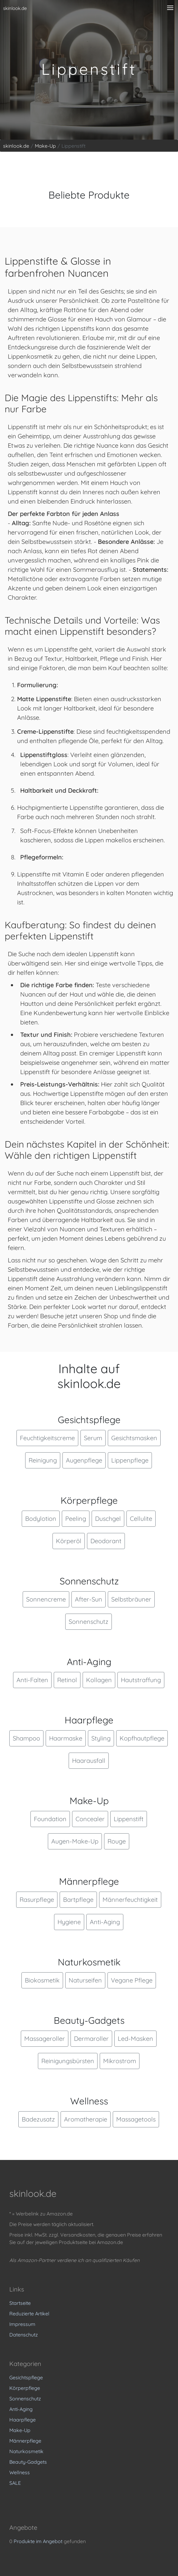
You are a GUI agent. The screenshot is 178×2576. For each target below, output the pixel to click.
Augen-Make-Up (74, 1841)
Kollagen (99, 1680)
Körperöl (68, 1541)
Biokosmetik (42, 1980)
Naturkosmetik (26, 2451)
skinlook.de (15, 8)
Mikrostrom (119, 2061)
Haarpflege (22, 2420)
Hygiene (69, 1922)
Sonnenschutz (88, 1621)
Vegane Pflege (132, 1980)
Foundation (50, 1819)
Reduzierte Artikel (29, 2313)
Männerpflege (25, 2441)
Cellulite (141, 1518)
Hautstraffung (141, 1680)
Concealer (90, 1819)
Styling (101, 1738)
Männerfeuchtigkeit (130, 1899)
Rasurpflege (37, 1899)
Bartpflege (78, 1899)
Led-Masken (135, 2038)
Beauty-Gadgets (28, 2462)
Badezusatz (38, 2119)
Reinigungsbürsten (67, 2061)
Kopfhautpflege (142, 1738)
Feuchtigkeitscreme (47, 1438)
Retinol (67, 1680)
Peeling (75, 1518)
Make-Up (19, 2430)
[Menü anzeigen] (170, 8)
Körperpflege (24, 2388)
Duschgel (108, 1518)
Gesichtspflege (26, 2377)
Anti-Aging (105, 1922)
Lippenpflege (129, 1460)
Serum (93, 1438)
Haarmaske (65, 1738)
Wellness (19, 2472)
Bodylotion (40, 1518)
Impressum (22, 2324)
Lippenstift (129, 1819)
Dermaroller (91, 2038)
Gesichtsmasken (134, 1438)
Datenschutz (23, 2335)
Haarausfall (88, 1760)
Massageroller (44, 2038)
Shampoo (26, 1738)
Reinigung (43, 1460)
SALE (15, 2483)
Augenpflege (84, 1460)
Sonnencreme (46, 1599)
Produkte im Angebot (38, 2541)
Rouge (116, 1841)
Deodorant (105, 1541)
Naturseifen (85, 1980)
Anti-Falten (32, 1680)
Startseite (20, 2303)
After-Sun (88, 1599)
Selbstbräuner (131, 1599)
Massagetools (136, 2119)
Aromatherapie (85, 2119)
